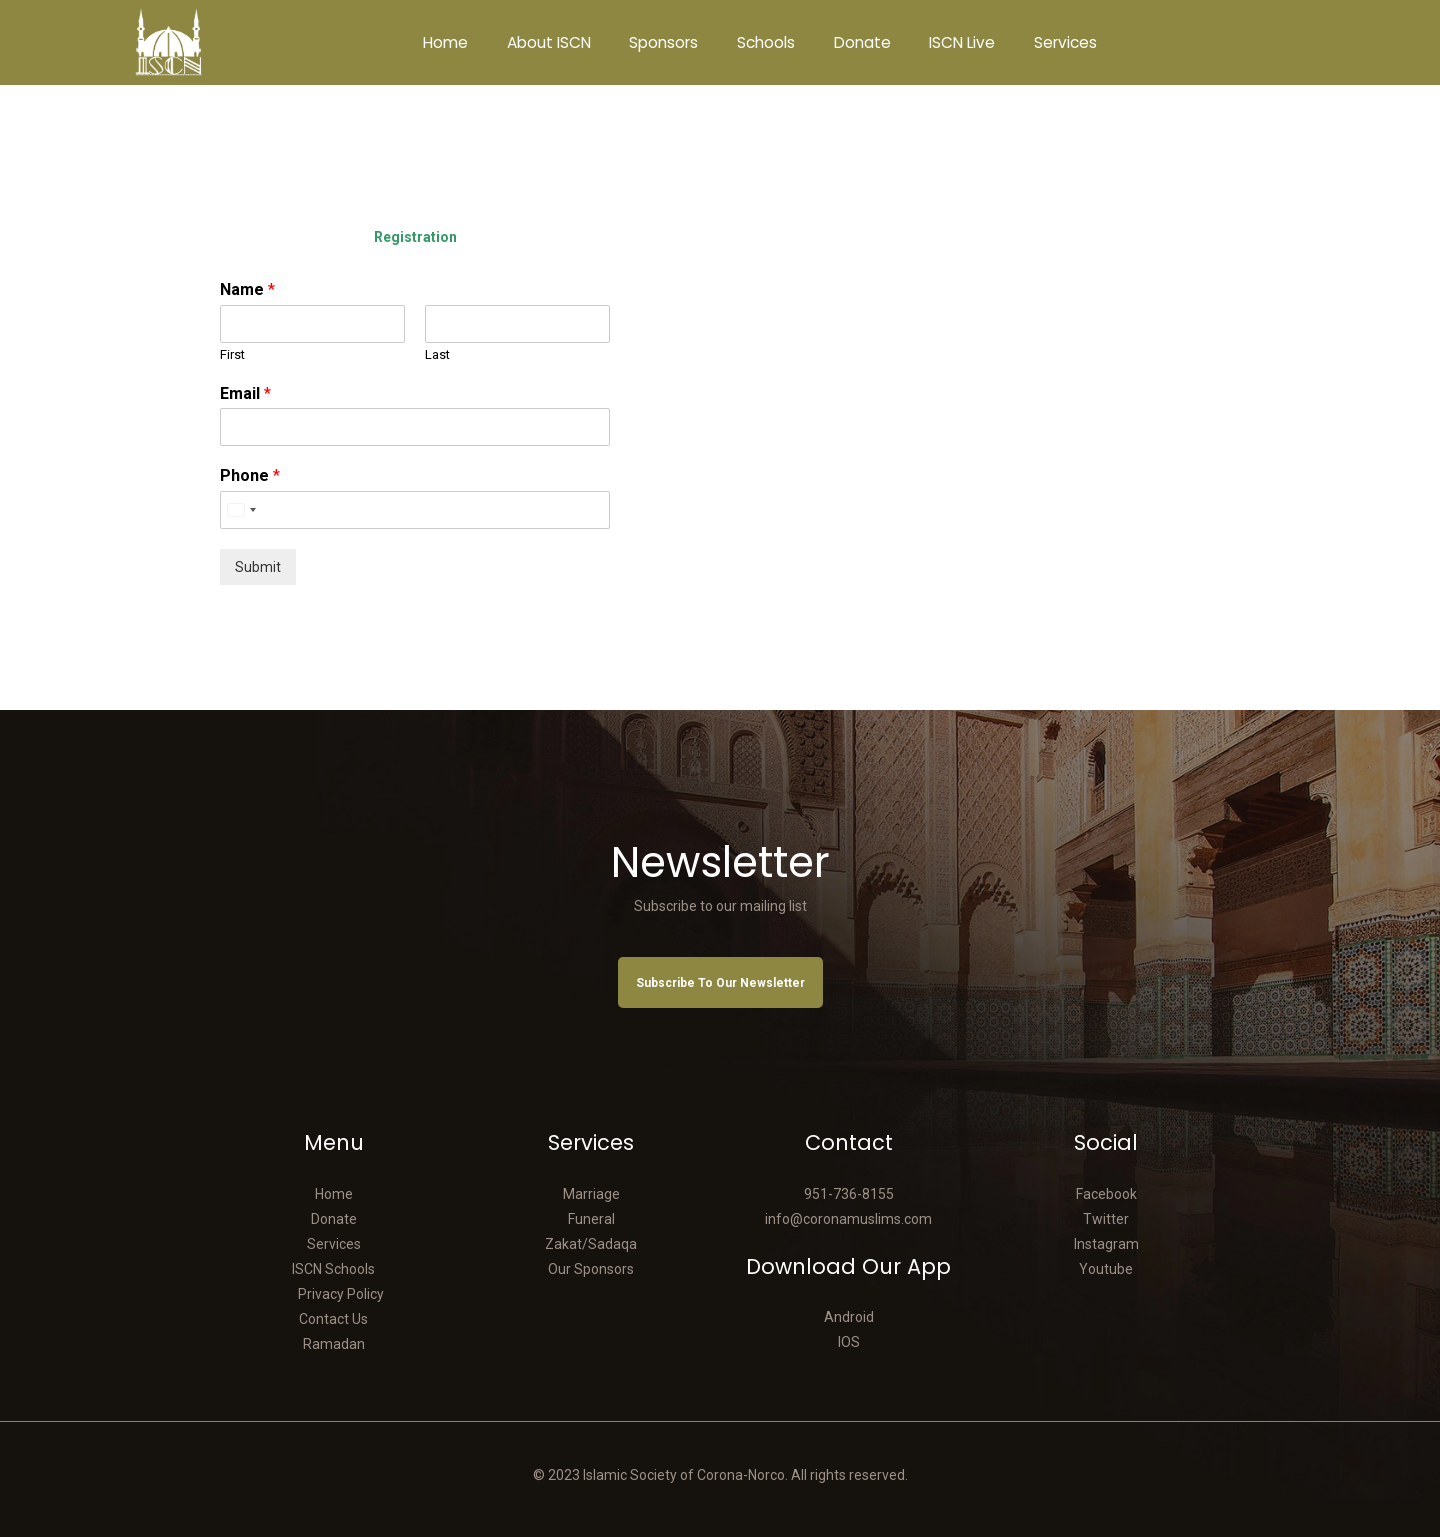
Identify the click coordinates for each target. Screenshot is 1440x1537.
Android (849, 1317)
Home (334, 1194)
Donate (334, 1219)
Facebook (1106, 1194)
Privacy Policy (341, 1294)
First (232, 354)
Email (245, 393)
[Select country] (241, 510)
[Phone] (415, 510)
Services (334, 1244)
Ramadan (334, 1344)
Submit (258, 567)
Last (437, 354)
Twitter (1106, 1219)
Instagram (1106, 1244)
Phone (250, 475)
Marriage (591, 1194)
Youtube (1106, 1269)
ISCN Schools (333, 1269)
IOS (849, 1342)
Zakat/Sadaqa (591, 1244)
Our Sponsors (591, 1269)
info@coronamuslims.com (848, 1219)
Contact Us (333, 1319)
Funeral (591, 1219)
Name (247, 289)
